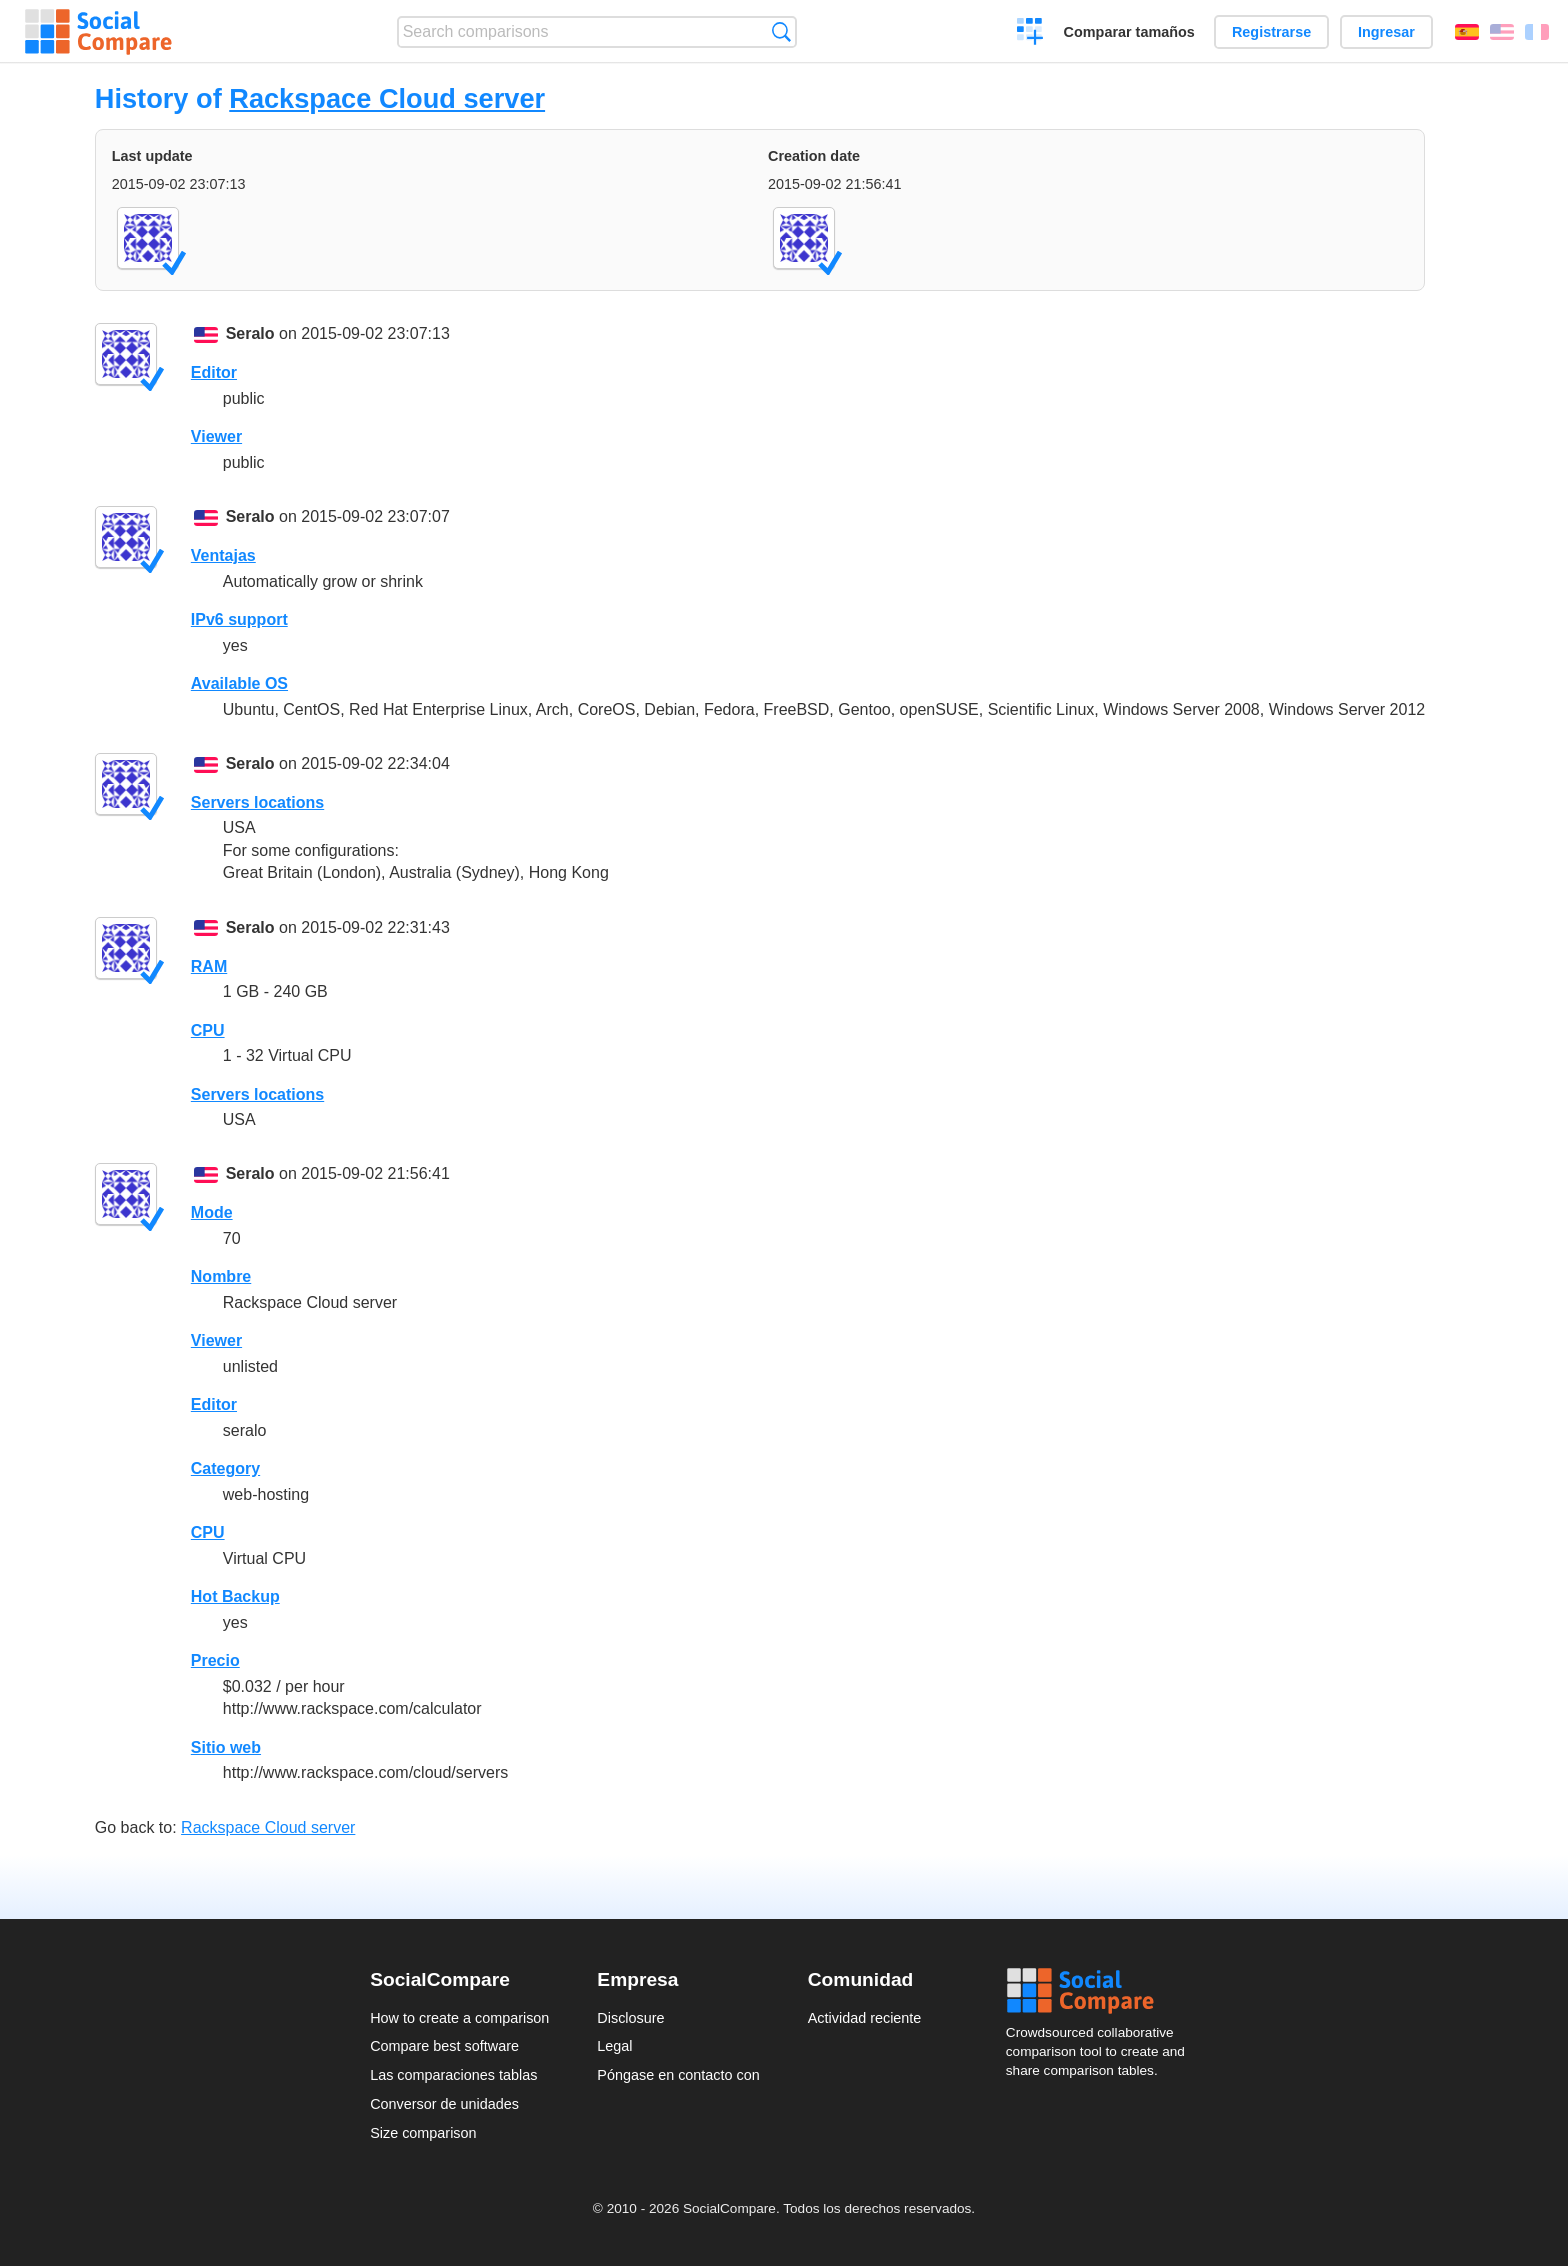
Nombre (221, 1276)
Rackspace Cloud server (387, 98)
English (1502, 32)
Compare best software (444, 2046)
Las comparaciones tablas (453, 2075)
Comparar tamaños (1129, 32)
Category (225, 1468)
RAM (209, 966)
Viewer (216, 436)
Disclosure (630, 2018)
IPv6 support (239, 619)
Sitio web (226, 1747)
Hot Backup (235, 1596)
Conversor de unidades (444, 2104)
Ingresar (1386, 32)
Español (1467, 32)
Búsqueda (781, 31)
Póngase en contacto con (678, 2075)
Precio (215, 1660)
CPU (208, 1030)
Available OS (239, 683)
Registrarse (1271, 32)
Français (1537, 32)
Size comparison (423, 2133)
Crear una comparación (1030, 34)
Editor (214, 372)
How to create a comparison (459, 2018)
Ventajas (223, 555)
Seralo (250, 333)
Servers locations (257, 802)
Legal (614, 2046)
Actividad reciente (865, 2018)
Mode (212, 1212)
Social (1102, 1991)
